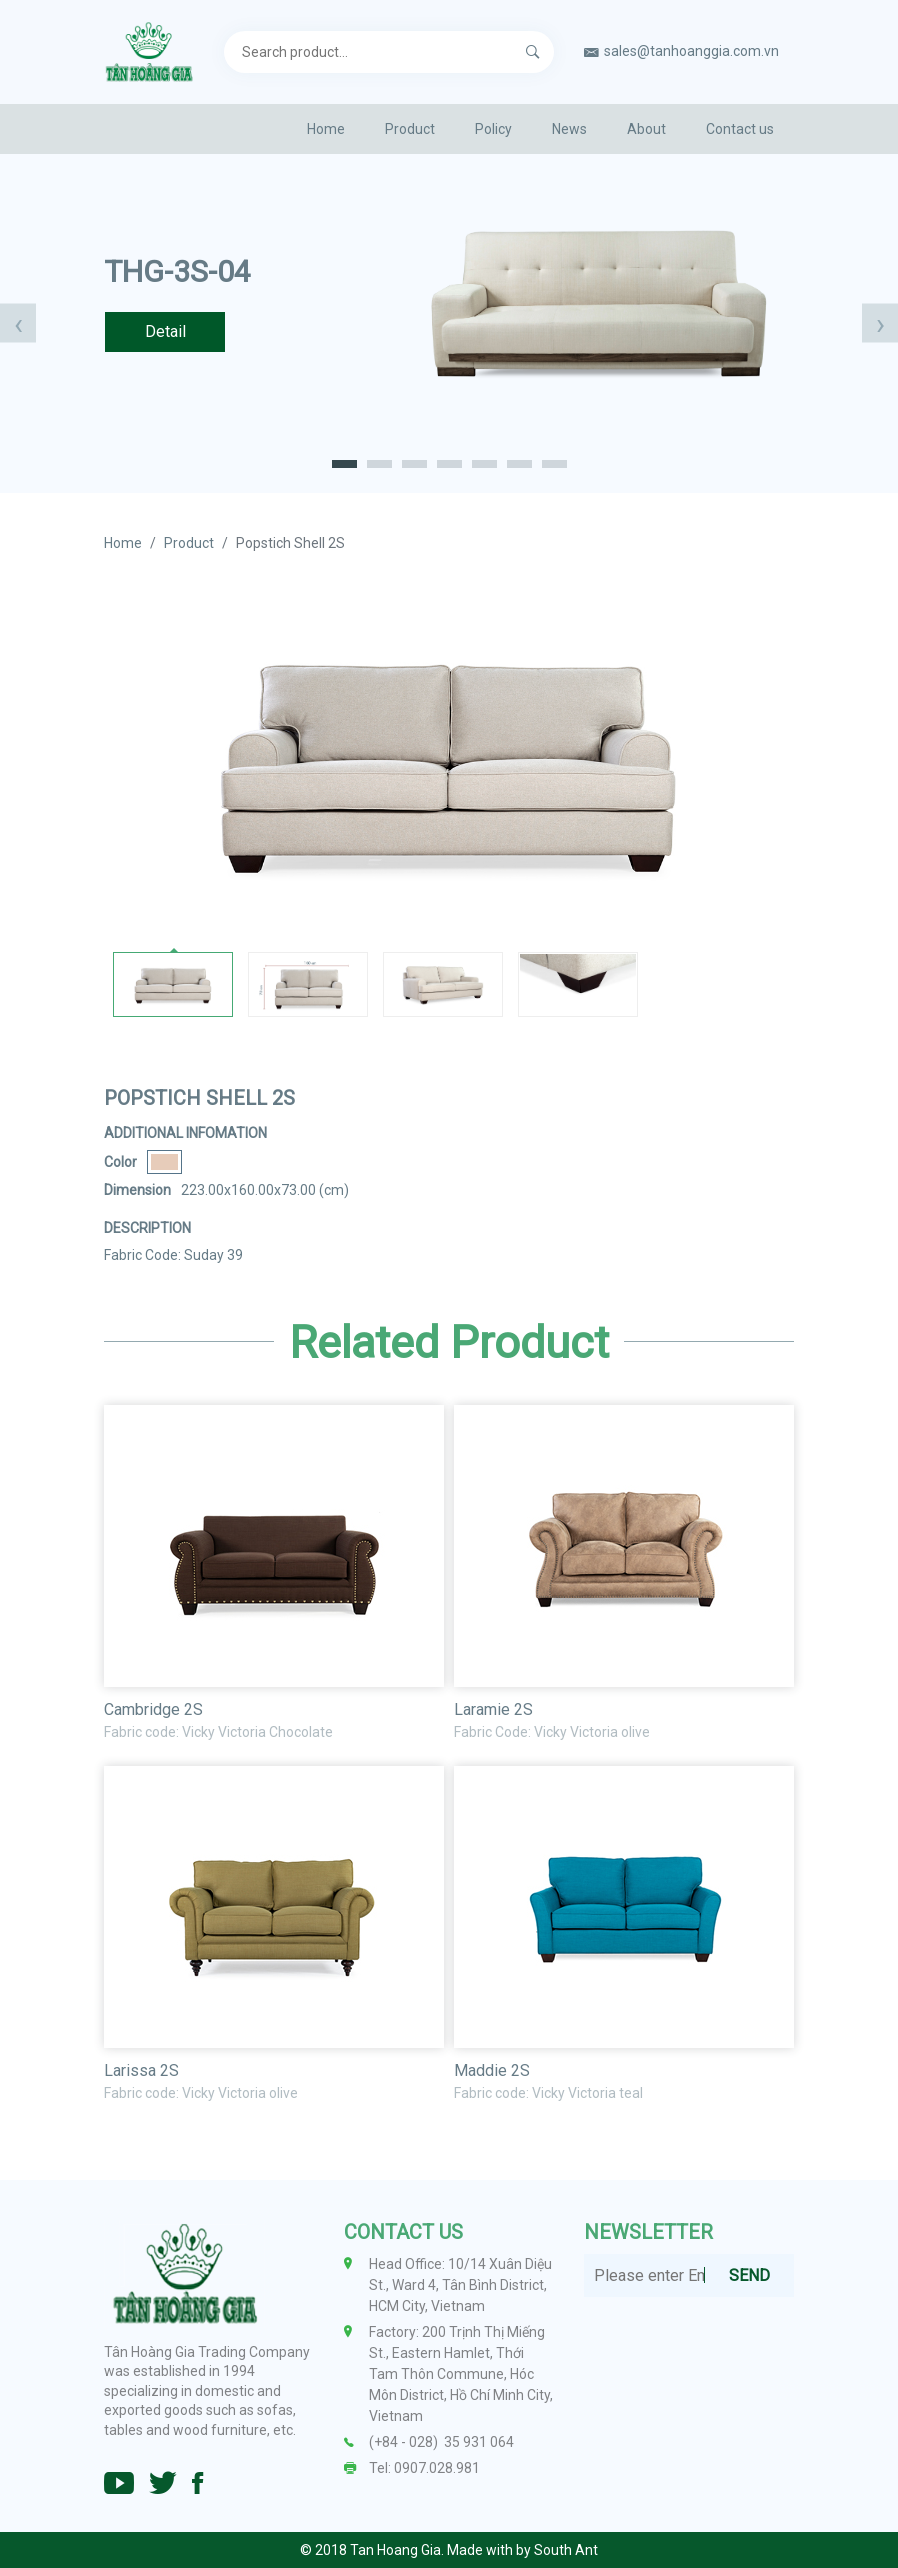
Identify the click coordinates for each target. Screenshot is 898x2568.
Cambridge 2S (153, 1709)
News (569, 129)
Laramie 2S (493, 1709)
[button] (344, 463)
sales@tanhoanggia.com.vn (691, 51)
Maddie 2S (492, 2070)
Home (326, 129)
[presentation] (18, 323)
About (646, 129)
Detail (165, 331)
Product (410, 129)
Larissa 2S (141, 2070)
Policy (493, 129)
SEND (749, 2275)
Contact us (740, 129)
